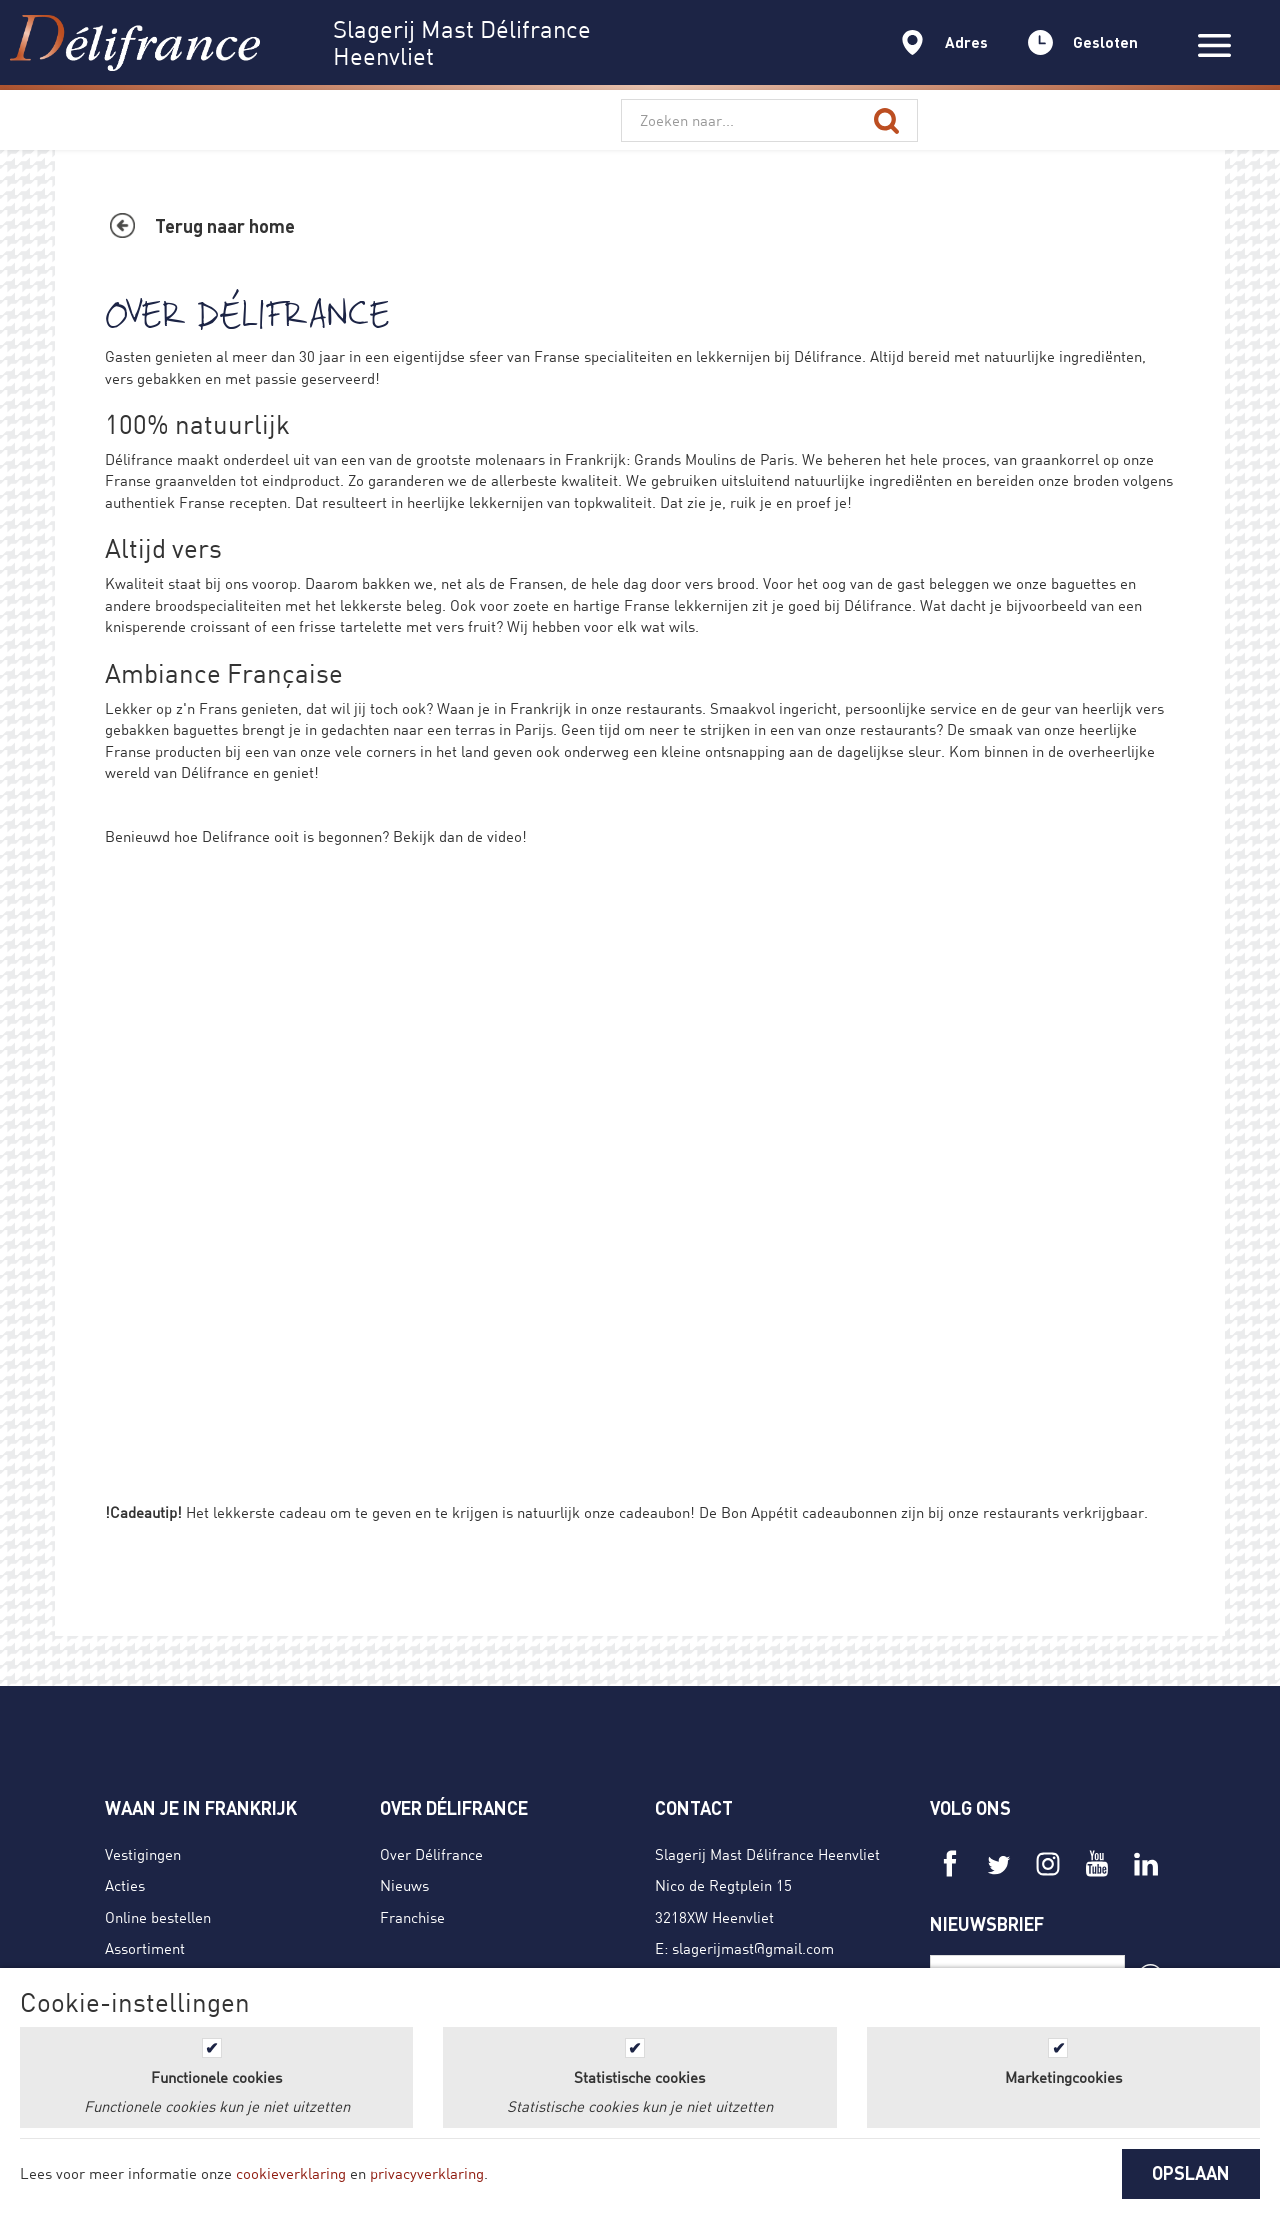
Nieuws (404, 1885)
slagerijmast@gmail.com (753, 1948)
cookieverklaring (291, 2173)
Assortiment (145, 1948)
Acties (125, 1885)
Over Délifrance (431, 1854)
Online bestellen (158, 1917)
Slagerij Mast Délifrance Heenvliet (767, 1854)
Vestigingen (143, 1854)
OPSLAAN (1191, 2173)
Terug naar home (225, 226)
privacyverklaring (427, 2173)
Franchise (412, 1917)
